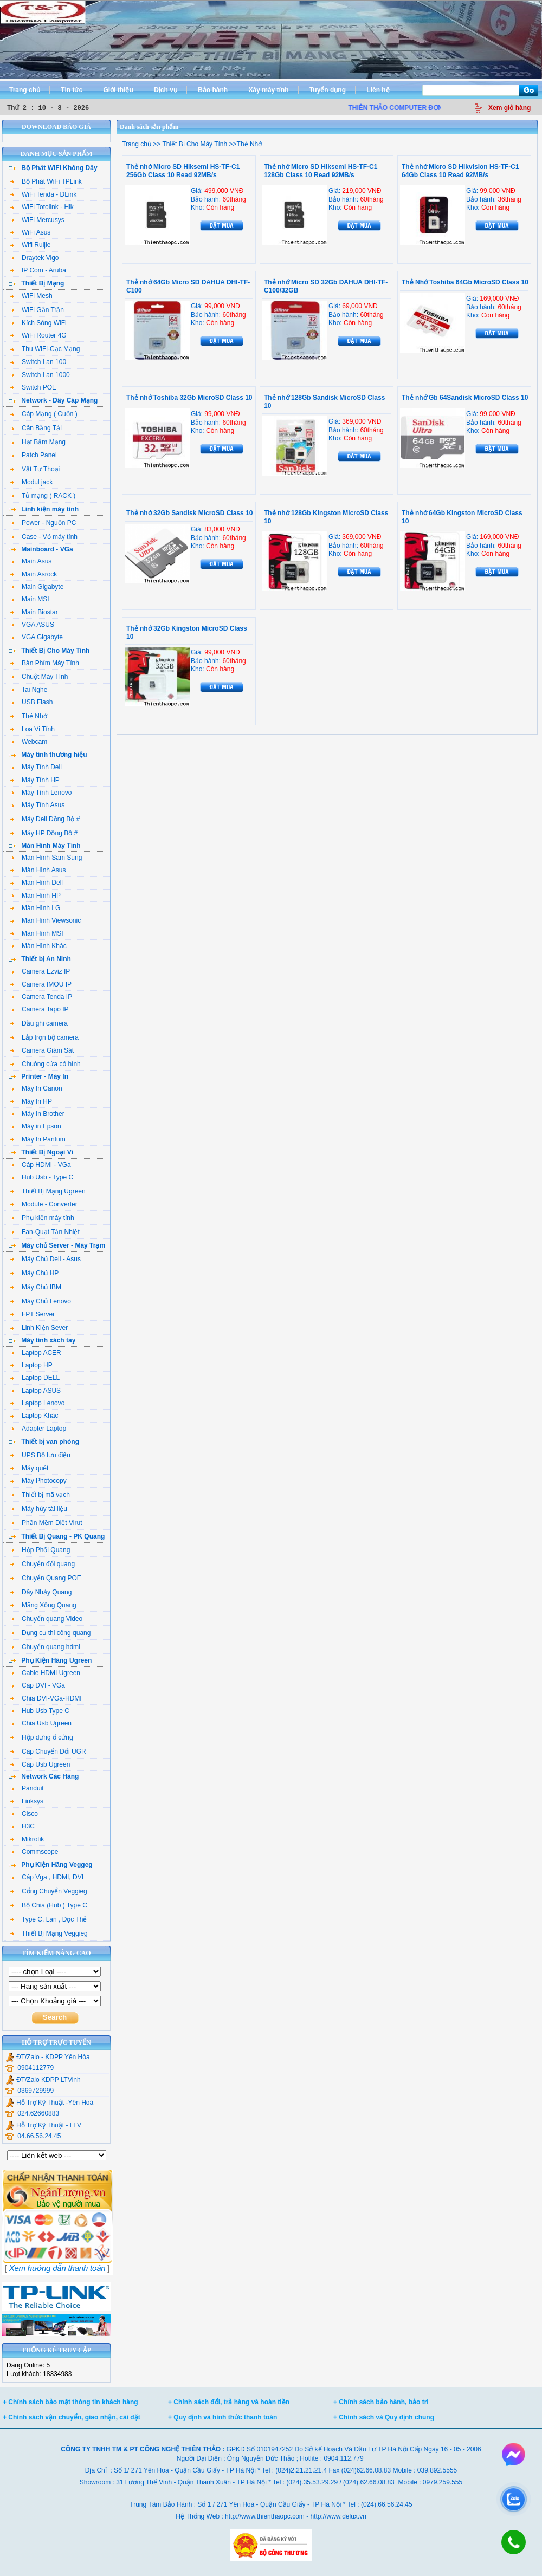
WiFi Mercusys (37, 220)
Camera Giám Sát (42, 1050)
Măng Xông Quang (43, 1605)
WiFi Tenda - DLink (43, 194)
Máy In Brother (37, 1114)
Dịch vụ (165, 90)
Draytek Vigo (34, 258)
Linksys (26, 1801)
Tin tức (71, 90)
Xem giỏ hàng (509, 108)
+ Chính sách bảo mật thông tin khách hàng (70, 2402)
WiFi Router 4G (38, 335)
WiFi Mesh (31, 296)
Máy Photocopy (38, 1480)
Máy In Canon (36, 1088)
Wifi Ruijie (30, 245)
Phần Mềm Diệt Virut (46, 1523)
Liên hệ (377, 90)
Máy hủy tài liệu (38, 1509)
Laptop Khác (34, 1415)
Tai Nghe (28, 689)
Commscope (34, 1851)
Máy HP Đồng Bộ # (44, 833)
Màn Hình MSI (36, 933)
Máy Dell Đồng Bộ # (45, 819)
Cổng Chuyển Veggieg (48, 1891)
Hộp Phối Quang (40, 1550)
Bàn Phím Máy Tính (44, 663)
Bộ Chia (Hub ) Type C (48, 1905)
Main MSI (29, 599)
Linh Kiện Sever (39, 1328)
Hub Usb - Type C (41, 1177)
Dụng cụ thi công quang (50, 1633)
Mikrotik (27, 1839)
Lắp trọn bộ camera (44, 1037)
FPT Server (32, 1314)
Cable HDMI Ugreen (45, 1673)
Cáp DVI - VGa (37, 1685)
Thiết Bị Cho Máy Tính (193, 144)
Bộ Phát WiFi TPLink (46, 181)
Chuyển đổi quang (42, 1564)
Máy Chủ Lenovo (40, 1301)
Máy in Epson (35, 1126)
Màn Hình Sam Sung (46, 857)
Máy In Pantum (38, 1139)
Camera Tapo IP (39, 1009)
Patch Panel (33, 455)
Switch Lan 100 (38, 362)
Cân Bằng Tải (36, 428)
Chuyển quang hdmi (45, 1647)
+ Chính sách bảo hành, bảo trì (381, 2402)
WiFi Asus (30, 232)
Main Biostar (34, 612)
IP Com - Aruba (38, 270)
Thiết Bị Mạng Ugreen (48, 1191)
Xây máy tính (269, 90)
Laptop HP (31, 1365)
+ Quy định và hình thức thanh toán (222, 2417)
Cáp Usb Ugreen (40, 1764)
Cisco (24, 1814)
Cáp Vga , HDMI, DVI (46, 1877)
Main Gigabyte (36, 587)
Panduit (27, 1788)
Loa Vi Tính (32, 729)
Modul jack (31, 482)
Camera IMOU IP (41, 984)
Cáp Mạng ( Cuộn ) (44, 414)
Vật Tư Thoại (35, 469)
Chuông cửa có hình (45, 1064)
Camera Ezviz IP (40, 971)
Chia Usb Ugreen (41, 1723)
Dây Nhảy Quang (41, 1592)
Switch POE (33, 387)
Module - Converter (44, 1204)
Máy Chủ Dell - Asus (45, 1259)
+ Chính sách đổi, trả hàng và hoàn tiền (228, 2402)
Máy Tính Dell (36, 767)
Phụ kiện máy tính (42, 1218)
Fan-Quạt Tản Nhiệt (45, 1232)
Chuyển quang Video (46, 1619)
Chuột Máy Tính (39, 676)
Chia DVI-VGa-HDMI (46, 1698)
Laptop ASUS (35, 1390)
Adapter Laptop (38, 1428)
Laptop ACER (35, 1353)
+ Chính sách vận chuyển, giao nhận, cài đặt (71, 2417)
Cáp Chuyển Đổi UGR (48, 1751)
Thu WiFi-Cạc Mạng (45, 349)
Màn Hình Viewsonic (45, 920)
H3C (22, 1826)
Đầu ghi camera (39, 1023)
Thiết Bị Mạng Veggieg (49, 1933)
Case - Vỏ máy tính (44, 537)
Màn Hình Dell (36, 882)
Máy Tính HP (35, 780)
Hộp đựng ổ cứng (41, 1737)
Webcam (28, 741)
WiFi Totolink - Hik (42, 207)
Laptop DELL (35, 1377)
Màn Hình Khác (38, 946)
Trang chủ (24, 90)
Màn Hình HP (35, 895)
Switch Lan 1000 (40, 375)
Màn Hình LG (35, 908)
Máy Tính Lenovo (41, 792)
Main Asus (30, 561)
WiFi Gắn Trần (37, 310)
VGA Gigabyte (36, 637)
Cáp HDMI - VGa (40, 1165)
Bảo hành (213, 90)
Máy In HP (31, 1101)
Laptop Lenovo (37, 1403)
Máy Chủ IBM (35, 1287)
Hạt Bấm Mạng (38, 442)
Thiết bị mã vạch (40, 1494)
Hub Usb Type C (39, 1711)
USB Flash (31, 702)
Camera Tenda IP (41, 997)
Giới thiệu (118, 90)
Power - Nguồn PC (43, 523)
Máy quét (29, 1468)
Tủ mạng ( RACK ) (42, 495)
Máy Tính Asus (37, 805)
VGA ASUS (32, 624)
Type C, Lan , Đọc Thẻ (48, 1919)
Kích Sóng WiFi (38, 323)
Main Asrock (33, 574)
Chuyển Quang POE (45, 1578)
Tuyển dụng (327, 90)
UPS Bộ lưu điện (40, 1455)
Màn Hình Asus (38, 870)
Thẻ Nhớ (28, 716)
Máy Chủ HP (34, 1273)
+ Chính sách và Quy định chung (383, 2417)
